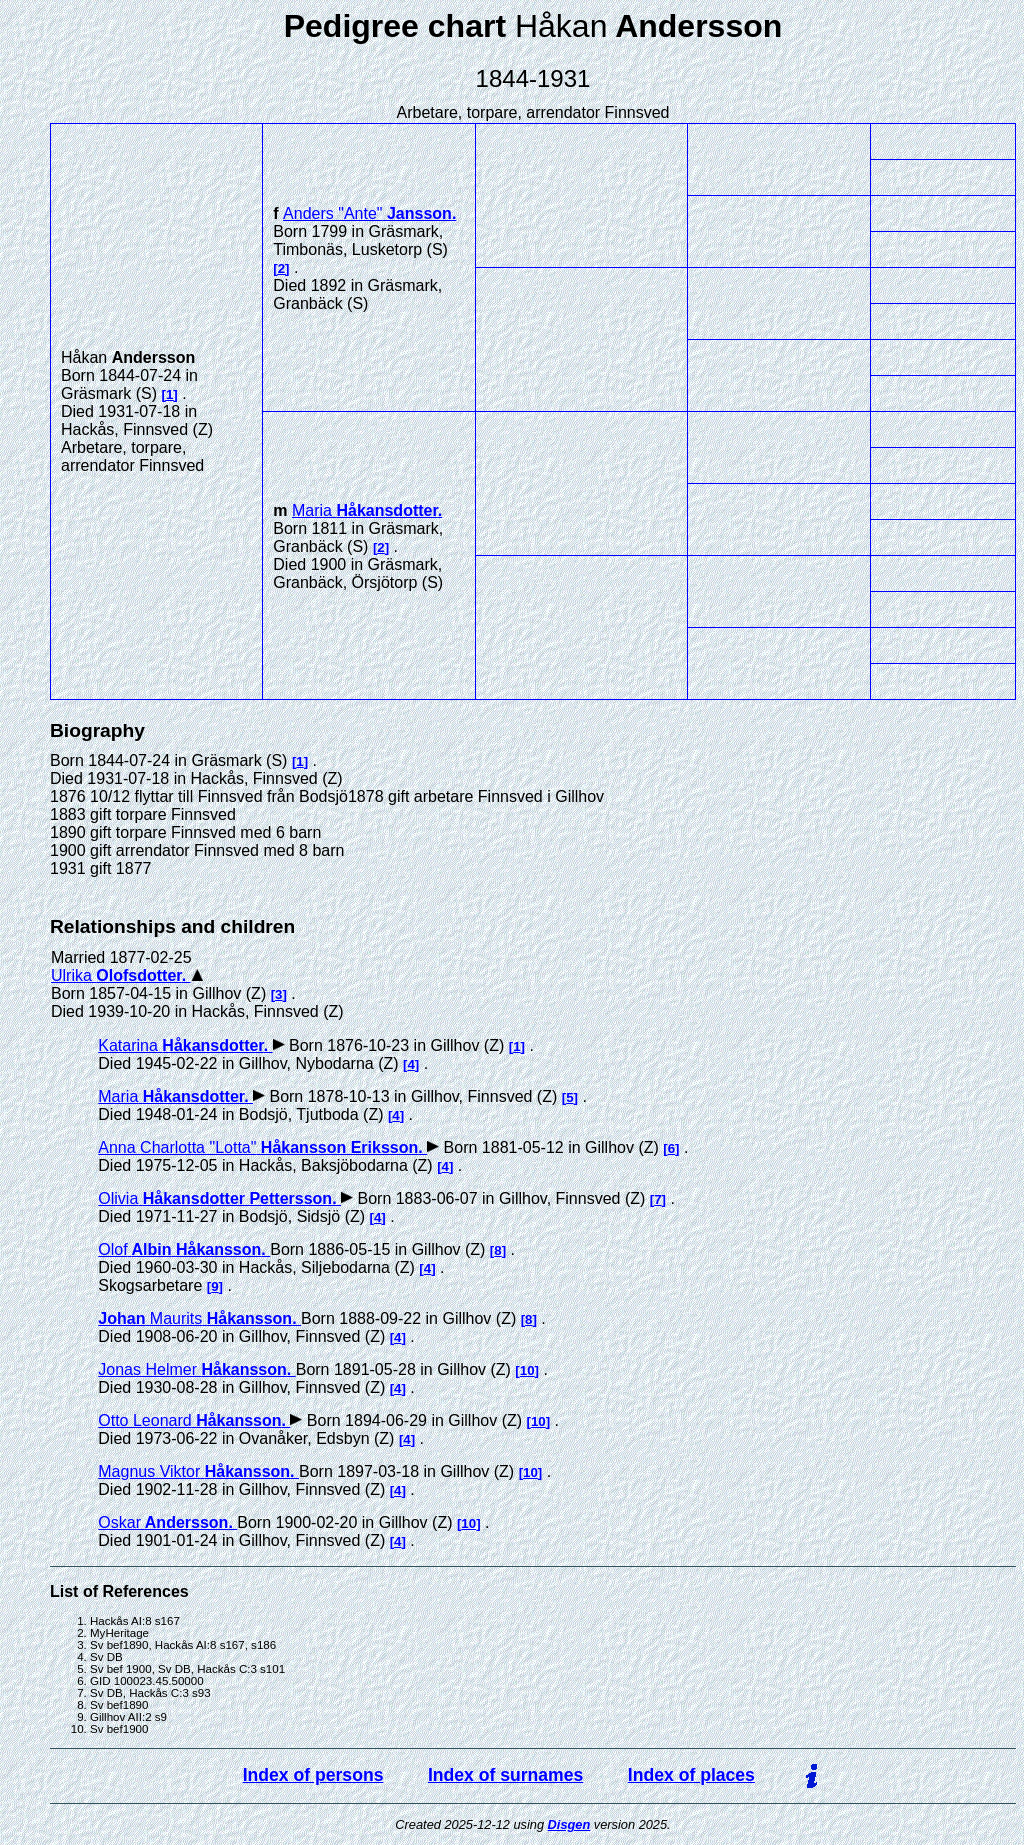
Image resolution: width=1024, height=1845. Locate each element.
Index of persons (313, 1775)
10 (527, 1370)
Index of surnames (505, 1775)
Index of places (691, 1775)
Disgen (569, 1824)
